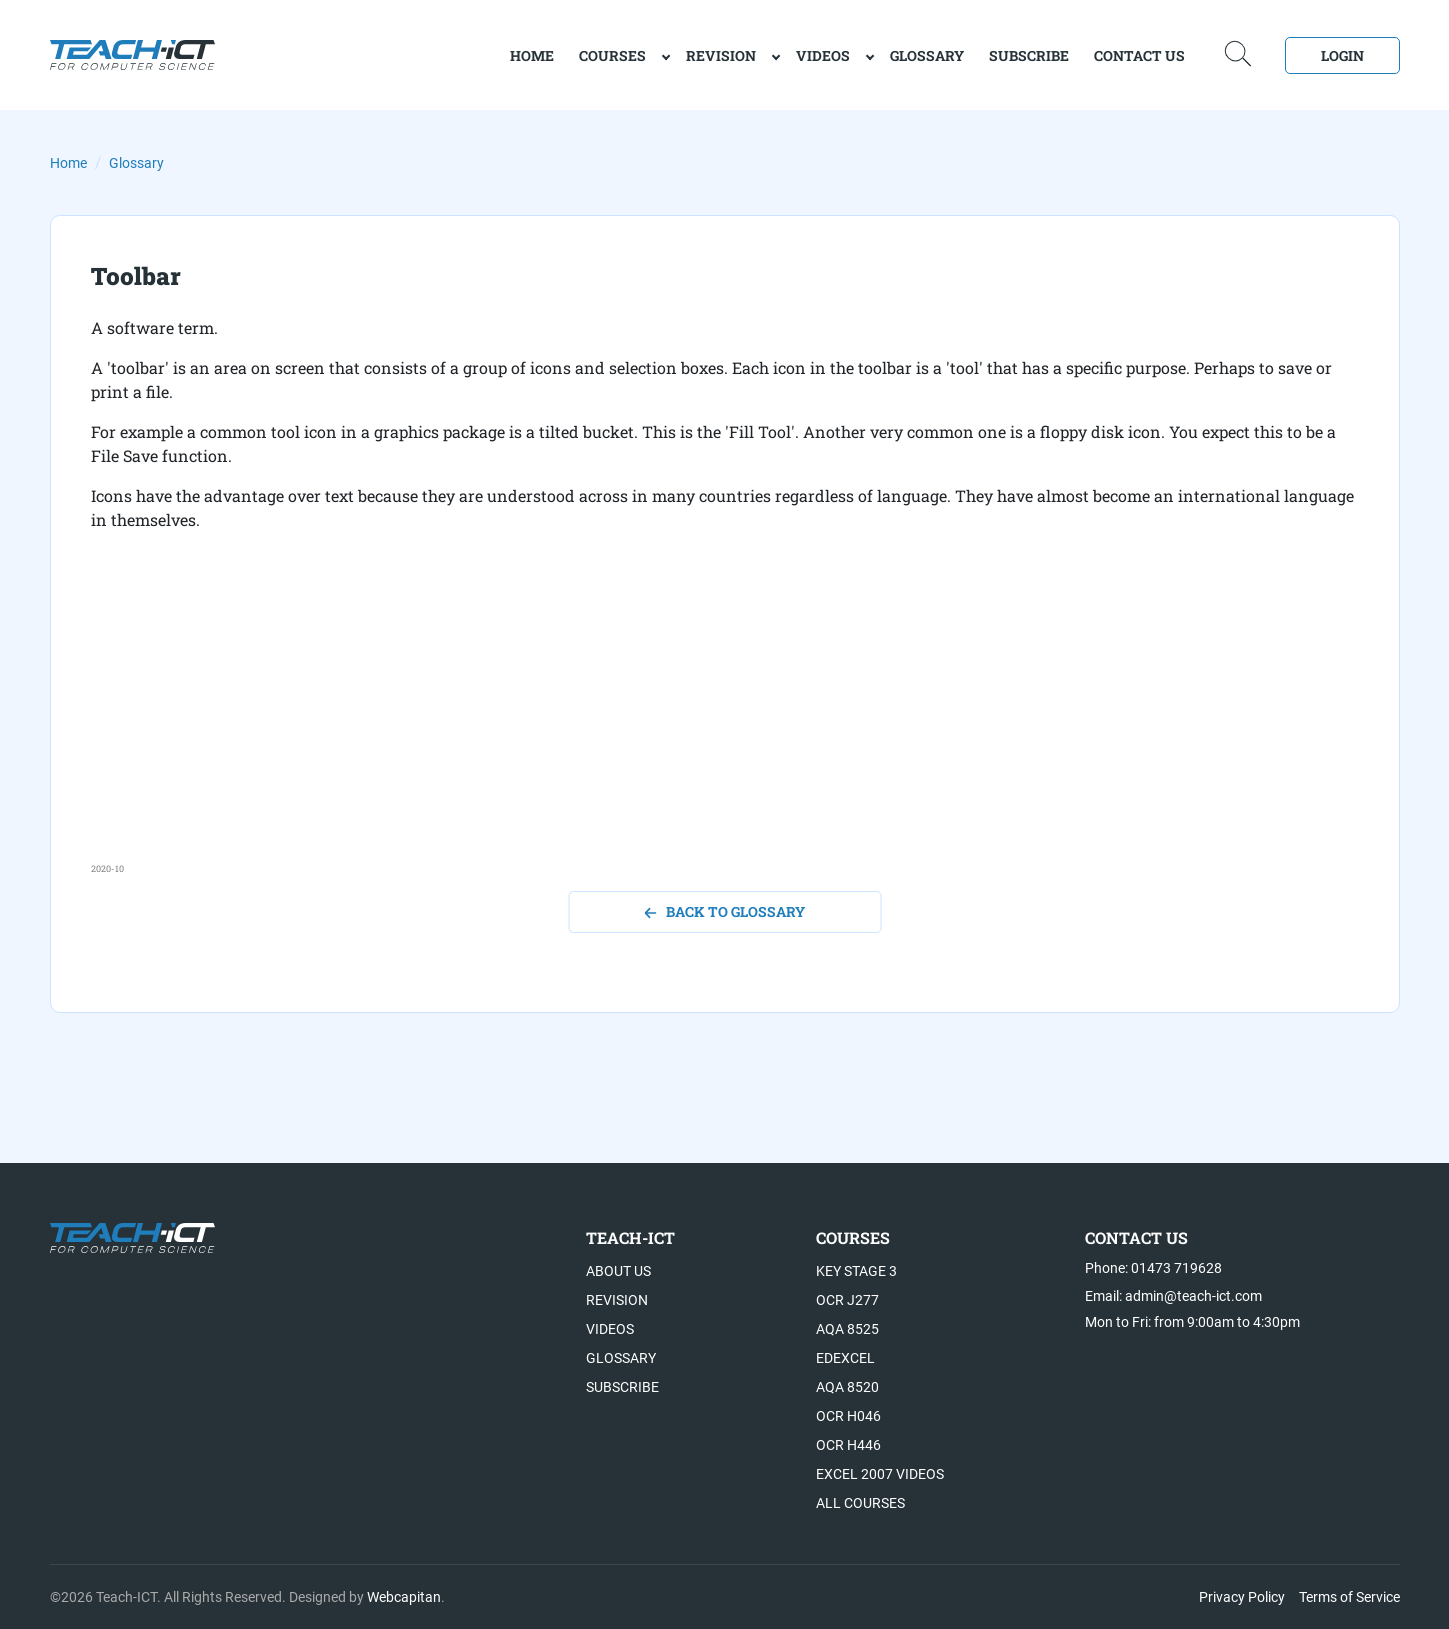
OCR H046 (848, 1416)
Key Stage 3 (856, 1271)
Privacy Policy (1242, 1597)
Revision (721, 55)
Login (1342, 55)
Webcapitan (404, 1597)
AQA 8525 (847, 1329)
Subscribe (1029, 55)
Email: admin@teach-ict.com (1173, 1296)
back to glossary (724, 911)
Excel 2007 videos (880, 1474)
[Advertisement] (691, 722)
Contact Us (1139, 55)
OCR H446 (848, 1445)
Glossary (927, 55)
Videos (823, 55)
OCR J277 (847, 1300)
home (532, 55)
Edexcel (845, 1358)
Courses (612, 55)
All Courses (860, 1503)
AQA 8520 (847, 1387)
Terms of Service (1349, 1597)
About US (618, 1271)
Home (68, 163)
